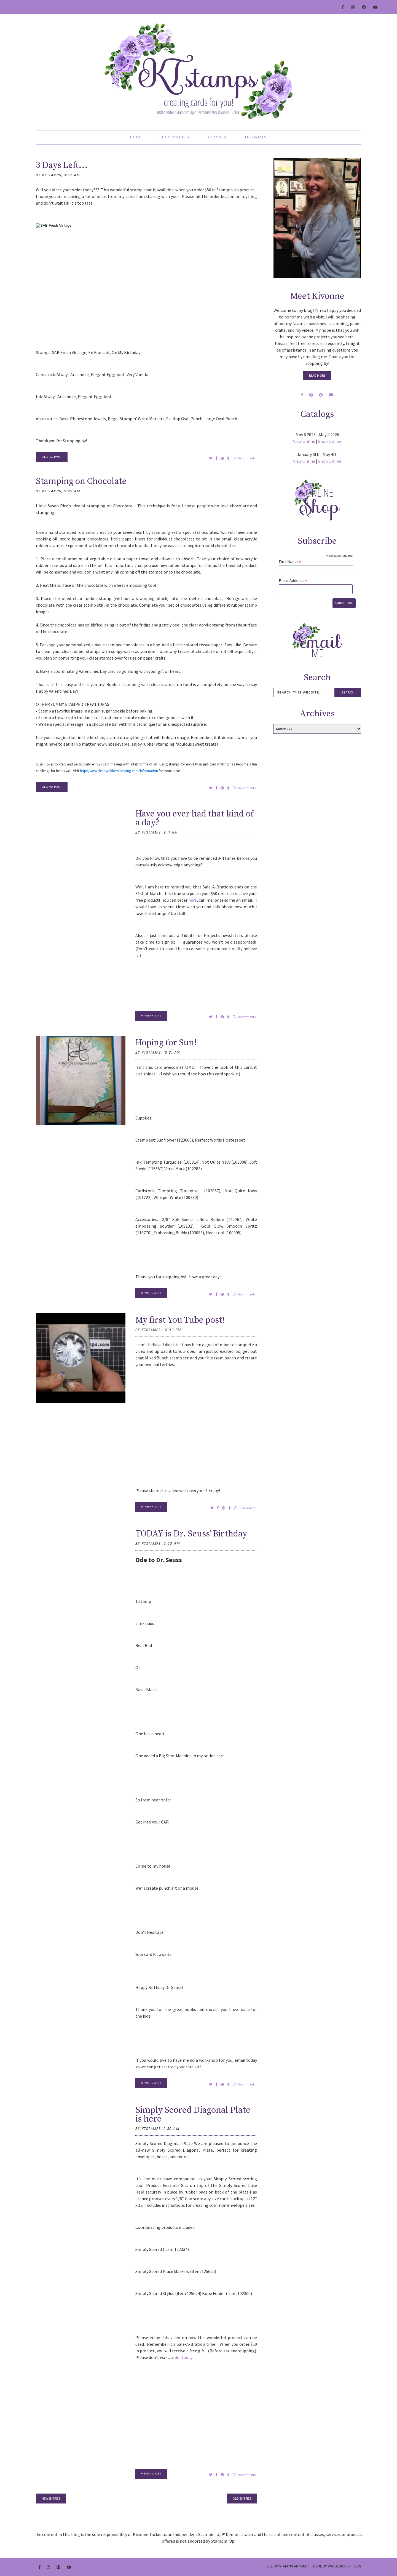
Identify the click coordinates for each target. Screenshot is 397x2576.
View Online (304, 441)
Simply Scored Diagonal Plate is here (192, 2115)
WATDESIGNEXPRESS (344, 2566)
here (192, 900)
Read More (317, 375)
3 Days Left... (62, 165)
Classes (217, 137)
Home (135, 137)
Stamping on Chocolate (81, 481)
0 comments (244, 458)
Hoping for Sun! (166, 1042)
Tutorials (256, 137)
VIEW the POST (52, 457)
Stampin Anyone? (294, 2566)
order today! (182, 2357)
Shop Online (172, 137)
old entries (242, 2498)
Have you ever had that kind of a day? (194, 818)
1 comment (245, 1508)
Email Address (293, 580)
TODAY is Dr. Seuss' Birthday (191, 1533)
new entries (51, 2498)
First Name (290, 561)
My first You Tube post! (180, 1320)
